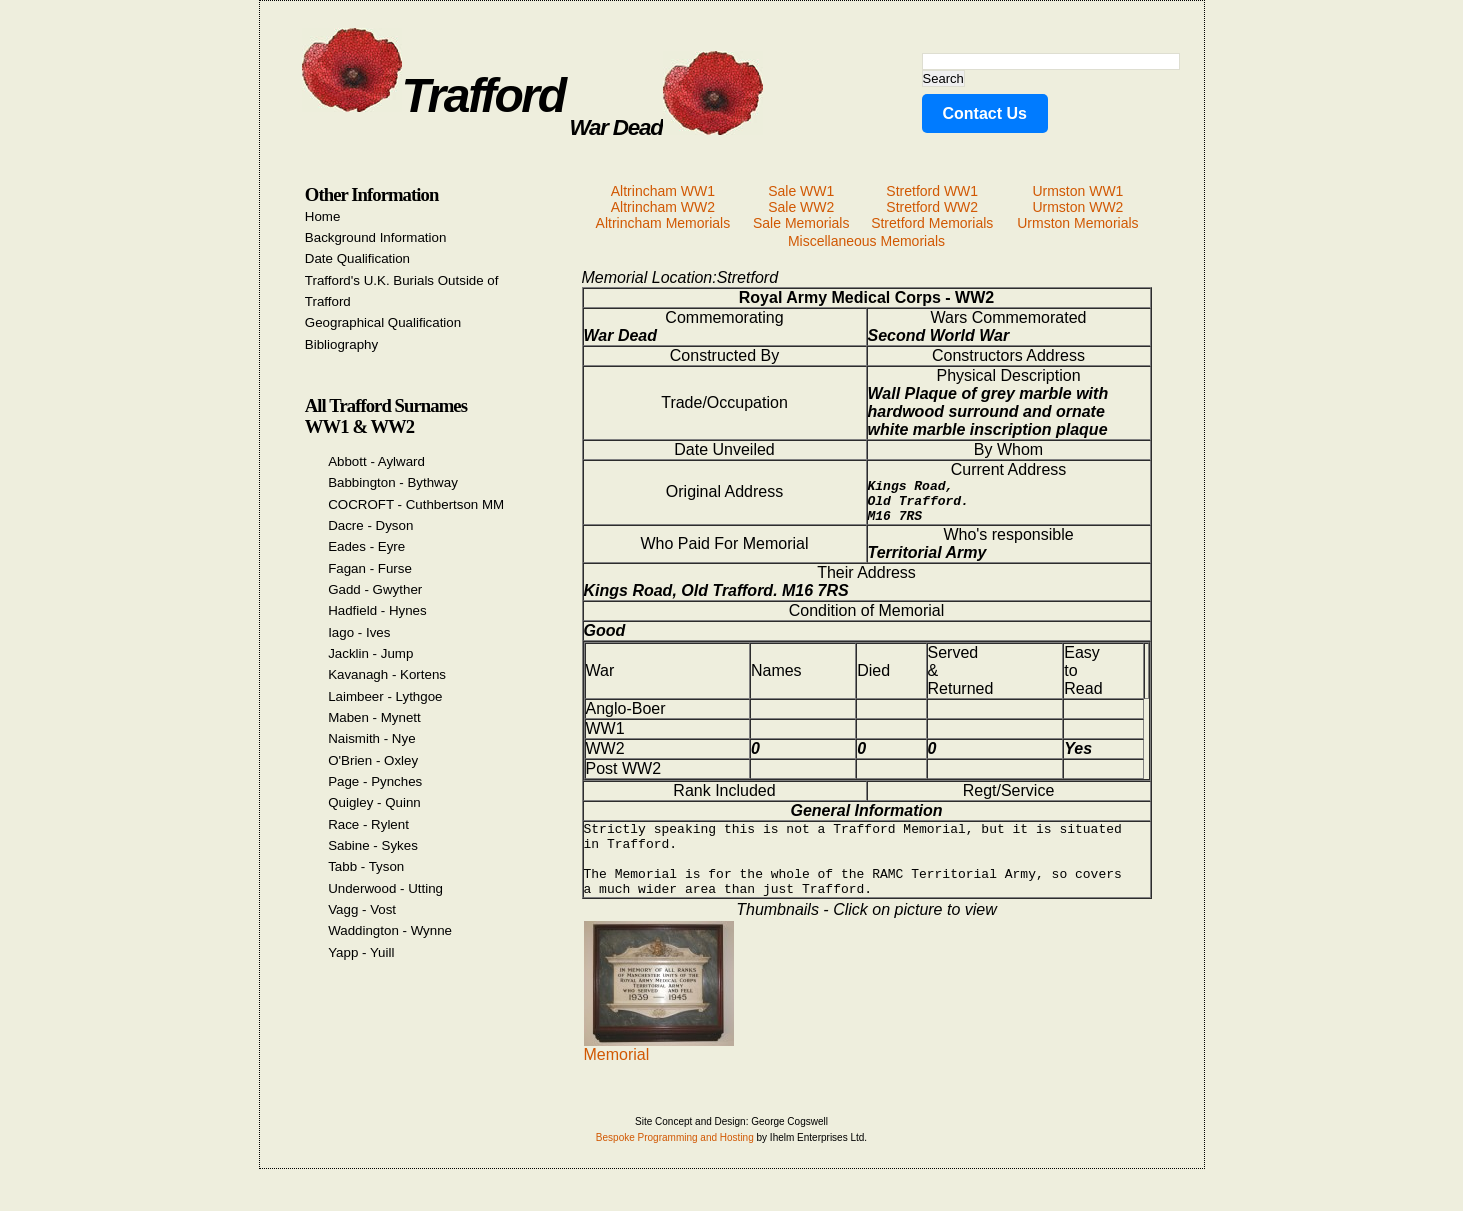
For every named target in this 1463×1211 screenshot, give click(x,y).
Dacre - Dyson (370, 525)
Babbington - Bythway (393, 482)
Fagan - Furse (370, 568)
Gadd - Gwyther (375, 589)
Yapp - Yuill (361, 952)
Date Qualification (357, 258)
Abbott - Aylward (376, 461)
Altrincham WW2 (663, 207)
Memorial (659, 1071)
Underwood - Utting (385, 888)
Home (323, 216)
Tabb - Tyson (366, 866)
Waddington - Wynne (390, 930)
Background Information (376, 237)
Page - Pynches (375, 781)
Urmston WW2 (1077, 207)
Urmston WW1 (1077, 191)
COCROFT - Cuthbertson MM (416, 504)
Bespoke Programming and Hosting (675, 1161)
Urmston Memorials (1077, 223)
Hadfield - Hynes (377, 610)
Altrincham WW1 (663, 191)
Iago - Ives (359, 632)
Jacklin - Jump (370, 653)
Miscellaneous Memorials (866, 241)
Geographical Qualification (383, 322)
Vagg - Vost (362, 909)
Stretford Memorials (932, 223)
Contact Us (985, 113)
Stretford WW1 (932, 191)
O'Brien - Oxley (373, 760)
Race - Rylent (368, 824)
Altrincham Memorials (663, 223)
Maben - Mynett (374, 717)
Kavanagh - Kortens (387, 674)
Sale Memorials (801, 223)
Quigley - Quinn (374, 802)
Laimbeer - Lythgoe (385, 696)
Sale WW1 (801, 191)
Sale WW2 (801, 207)
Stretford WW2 (932, 207)
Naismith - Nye (371, 738)
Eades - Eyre (366, 546)
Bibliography (341, 344)
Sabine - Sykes (373, 845)
